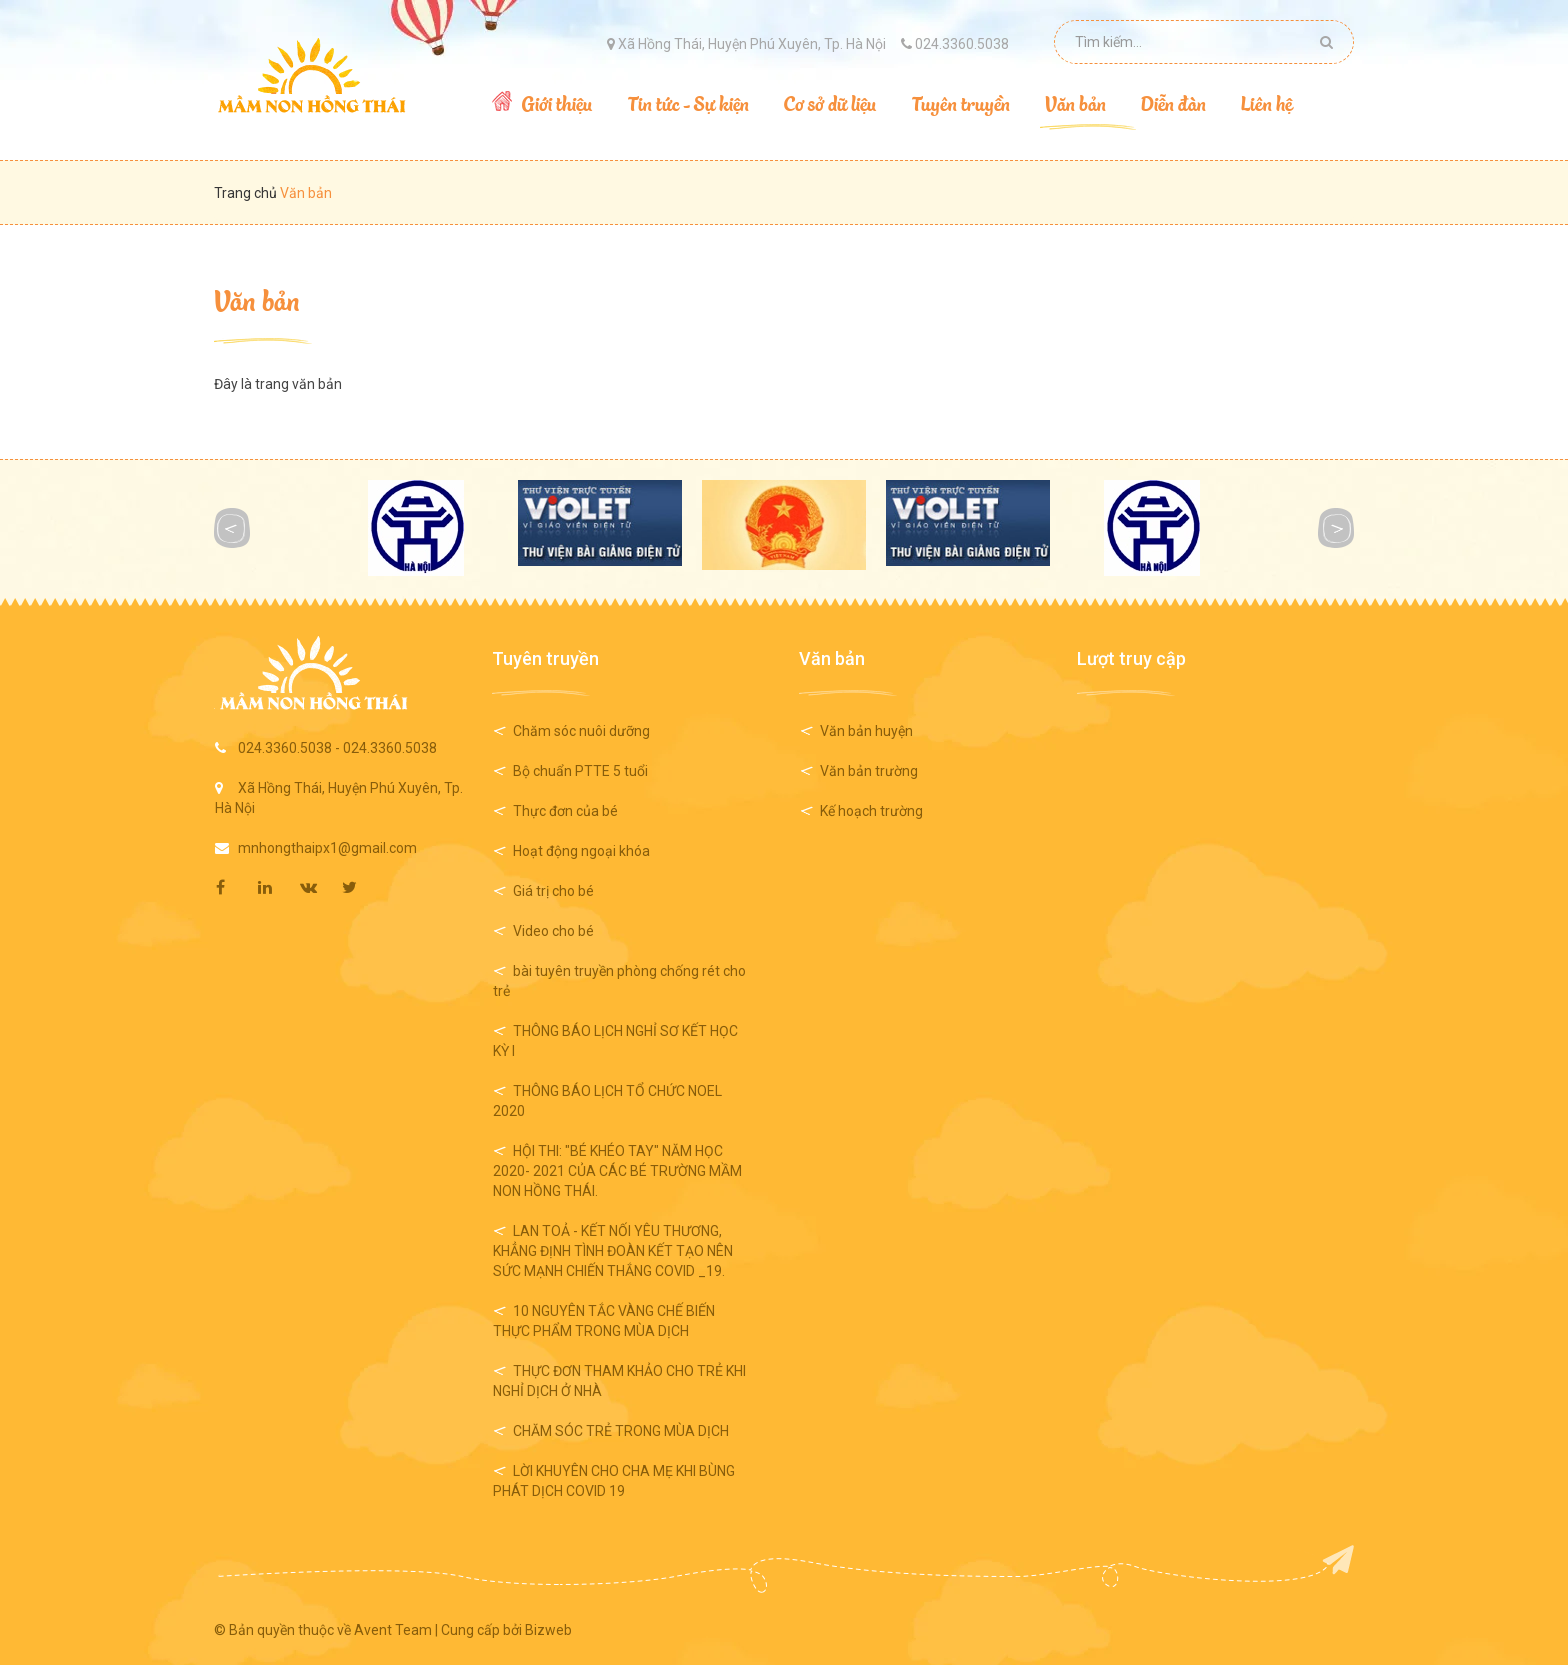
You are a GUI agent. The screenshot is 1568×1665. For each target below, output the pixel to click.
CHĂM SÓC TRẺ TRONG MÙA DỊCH (621, 1431)
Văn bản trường (869, 771)
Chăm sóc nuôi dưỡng (581, 731)
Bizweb (548, 1630)
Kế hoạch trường (871, 811)
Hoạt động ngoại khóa (581, 851)
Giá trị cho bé (553, 891)
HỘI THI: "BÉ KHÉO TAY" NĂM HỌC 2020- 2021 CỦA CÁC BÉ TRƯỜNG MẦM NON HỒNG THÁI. (617, 1171)
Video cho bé (553, 931)
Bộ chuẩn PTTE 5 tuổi (580, 771)
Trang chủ (247, 193)
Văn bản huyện (866, 731)
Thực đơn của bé (565, 811)
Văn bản (257, 299)
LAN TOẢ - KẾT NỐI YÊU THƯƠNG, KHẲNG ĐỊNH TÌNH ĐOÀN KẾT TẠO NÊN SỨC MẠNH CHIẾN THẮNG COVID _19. (613, 1251)
